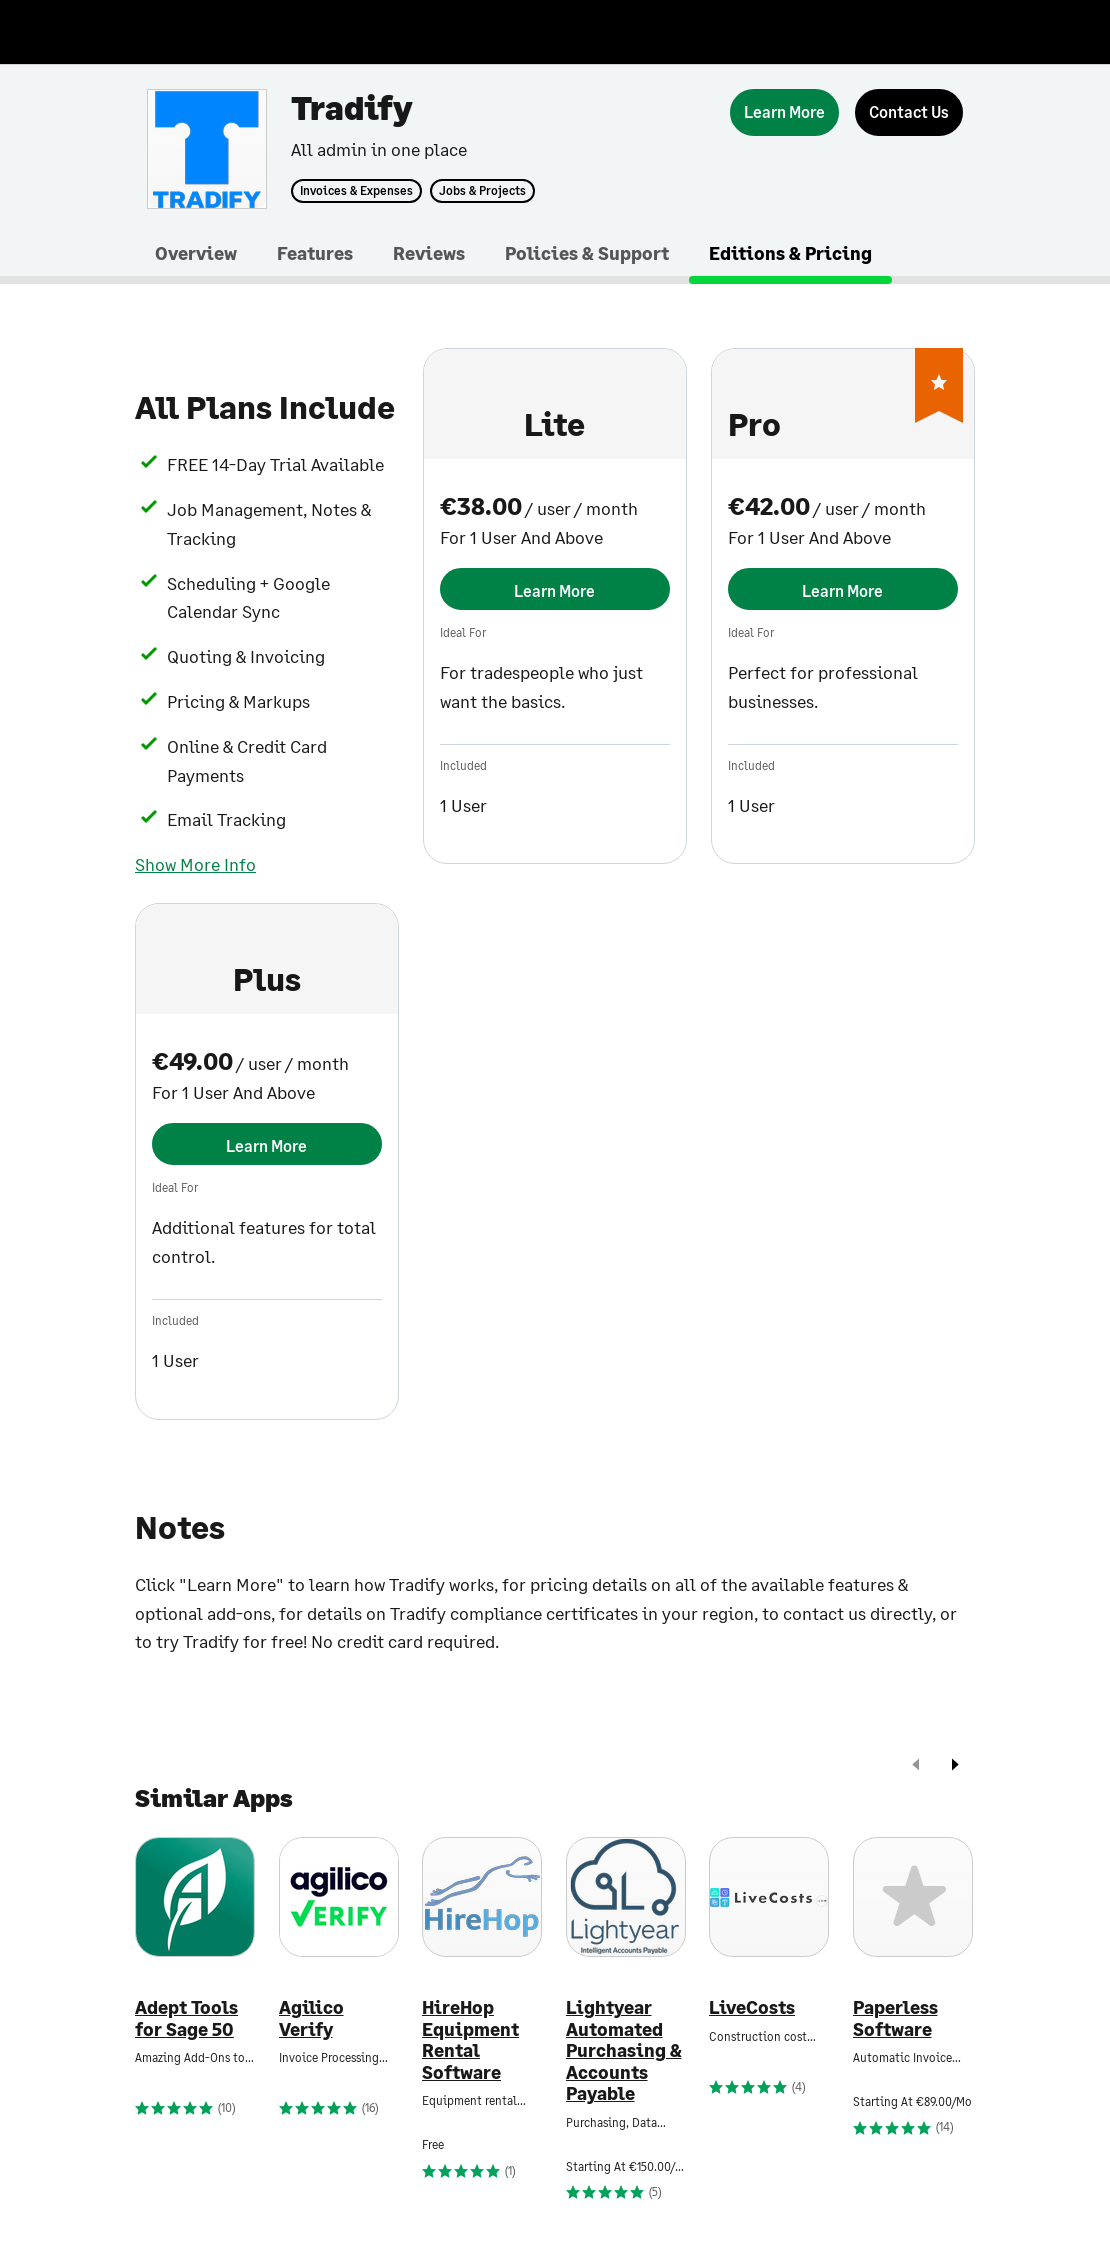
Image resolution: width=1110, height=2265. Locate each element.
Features (315, 253)
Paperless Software (895, 2018)
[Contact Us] (909, 112)
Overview (196, 253)
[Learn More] (784, 112)
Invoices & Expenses (356, 191)
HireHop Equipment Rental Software (470, 2040)
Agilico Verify (311, 2018)
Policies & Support (587, 253)
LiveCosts (752, 2007)
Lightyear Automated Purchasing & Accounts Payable (624, 2050)
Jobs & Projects (482, 191)
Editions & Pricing (790, 253)
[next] (955, 1766)
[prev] (916, 1766)
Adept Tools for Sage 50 (186, 2018)
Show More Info (195, 864)
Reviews (429, 253)
